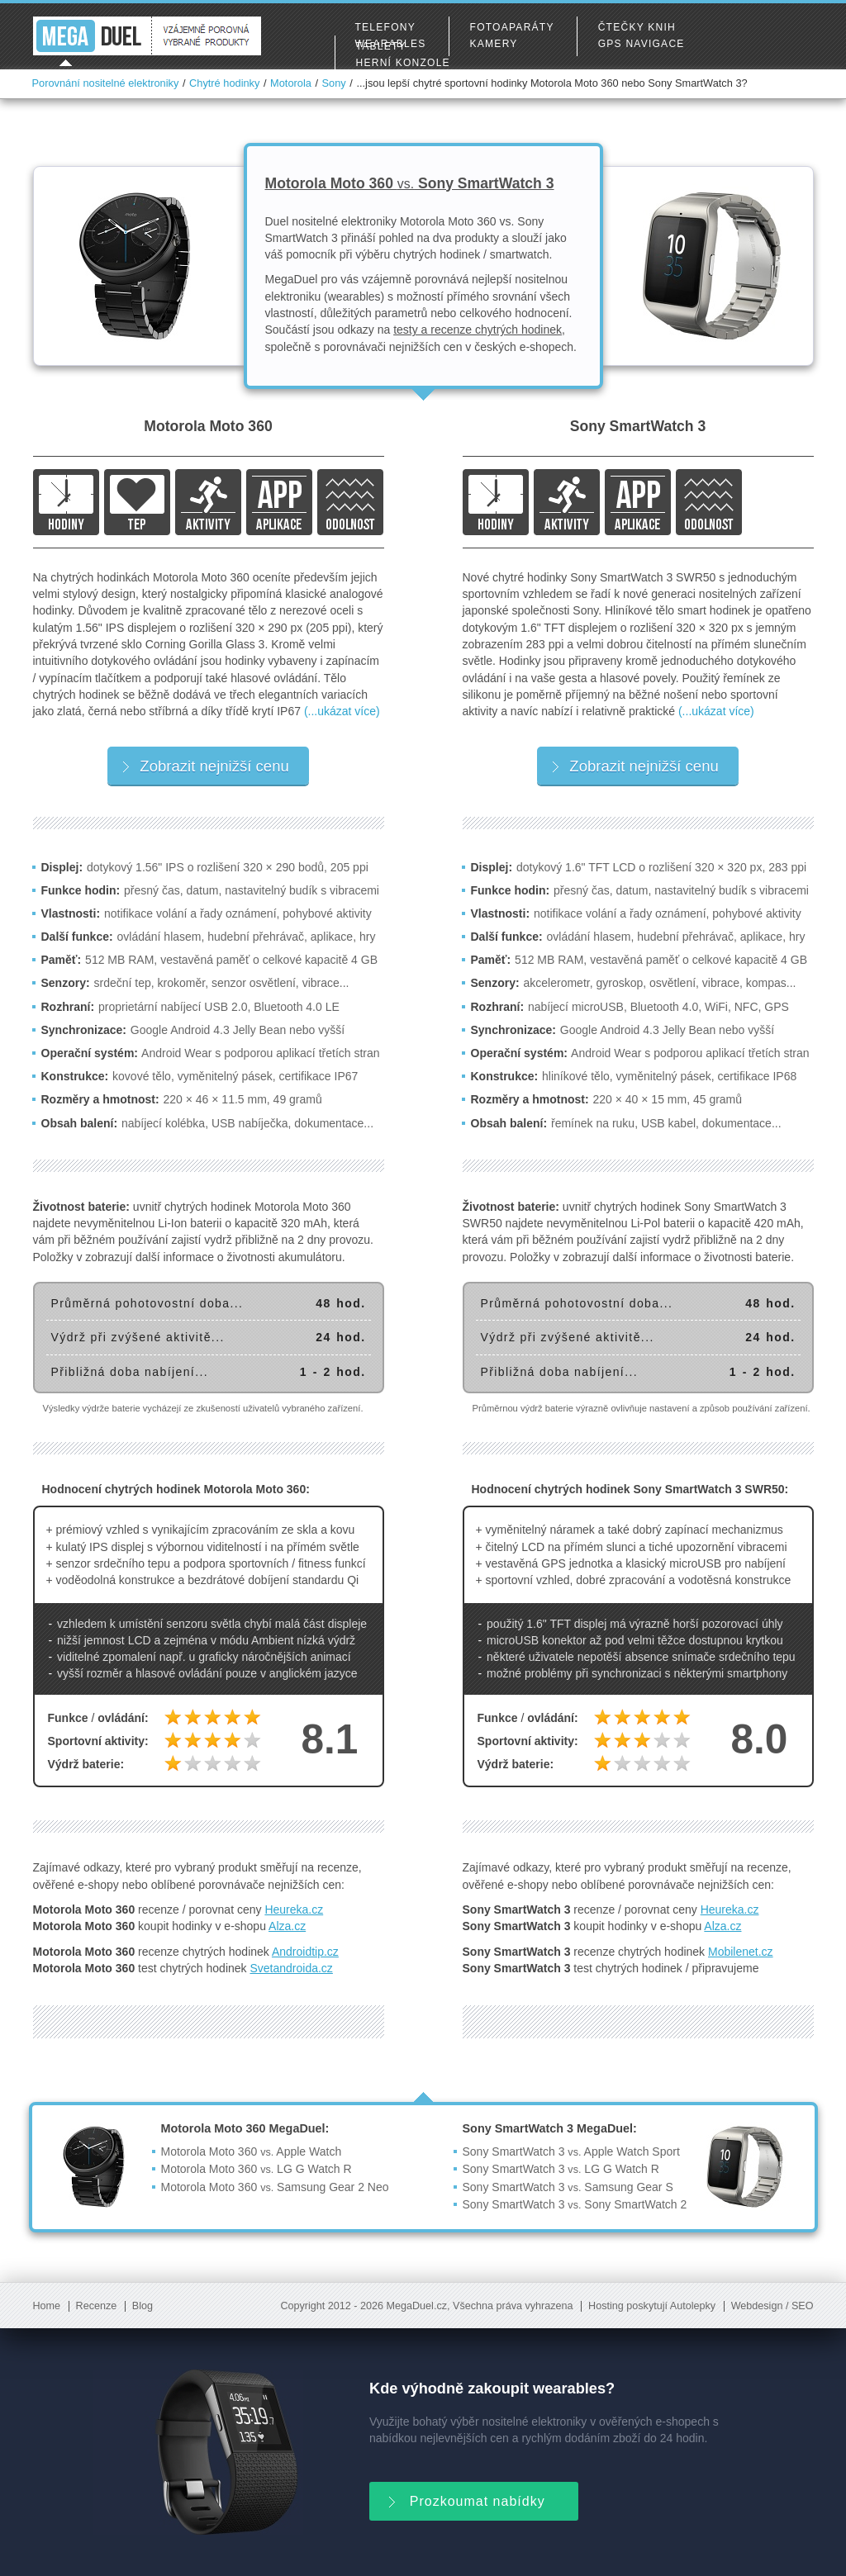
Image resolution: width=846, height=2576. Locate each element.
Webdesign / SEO (772, 2306)
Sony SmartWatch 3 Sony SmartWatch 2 (575, 2204)
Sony (334, 83)
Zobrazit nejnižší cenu (205, 766)
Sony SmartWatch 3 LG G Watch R (561, 2168)
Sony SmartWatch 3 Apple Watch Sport (571, 2151)
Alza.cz (287, 1926)
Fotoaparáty (512, 27)
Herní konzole (403, 63)
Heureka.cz (293, 1909)
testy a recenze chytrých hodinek (477, 329)
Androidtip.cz (305, 1951)
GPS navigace (641, 44)
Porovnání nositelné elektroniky (105, 83)
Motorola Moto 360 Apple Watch (251, 2151)
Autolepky (692, 2306)
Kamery (494, 44)
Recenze (96, 2306)
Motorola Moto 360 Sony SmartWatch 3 (409, 183)
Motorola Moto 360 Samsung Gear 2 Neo (275, 2187)
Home (47, 2306)
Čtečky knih (637, 27)
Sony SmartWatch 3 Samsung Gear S (568, 2187)
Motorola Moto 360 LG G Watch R (256, 2168)
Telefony (385, 27)
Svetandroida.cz (291, 1968)
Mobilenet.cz (740, 1951)
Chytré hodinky (224, 83)
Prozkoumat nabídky (465, 2499)
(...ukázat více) (342, 711)
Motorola (290, 83)
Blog (142, 2306)
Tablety (381, 46)
